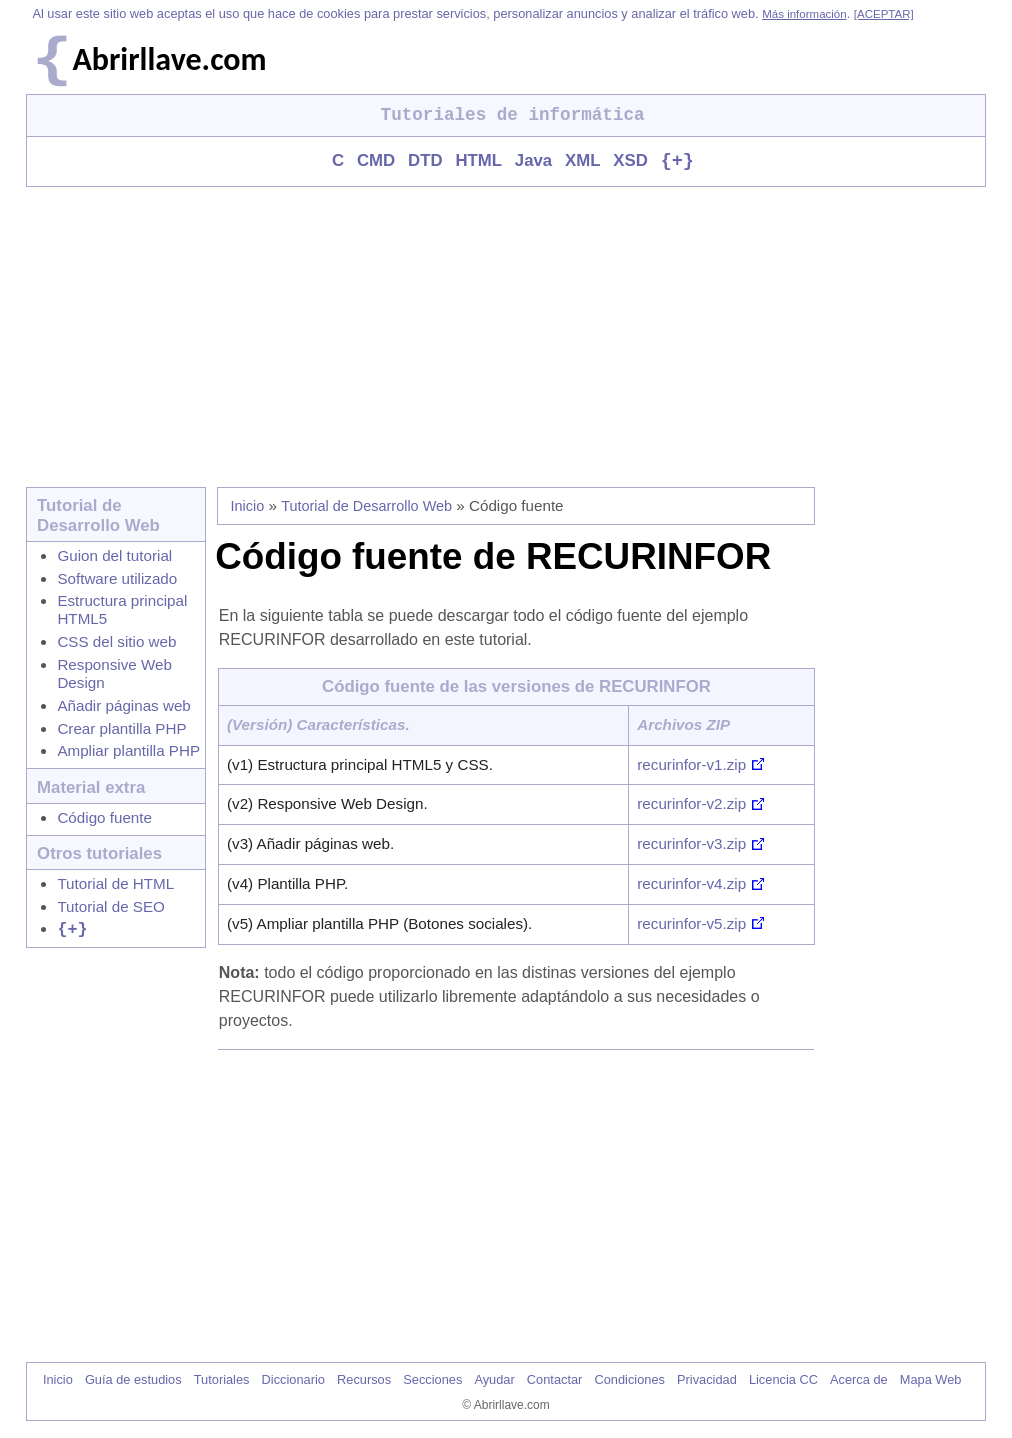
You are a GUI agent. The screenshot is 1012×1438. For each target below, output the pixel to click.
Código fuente (104, 818)
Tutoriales (222, 1380)
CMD (376, 162)
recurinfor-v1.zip (691, 765)
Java (533, 162)
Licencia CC (783, 1380)
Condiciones (629, 1380)
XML (582, 162)
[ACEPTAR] (884, 14)
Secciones (432, 1380)
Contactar (554, 1380)
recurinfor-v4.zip (691, 884)
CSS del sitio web (116, 642)
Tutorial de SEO (110, 907)
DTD (425, 162)
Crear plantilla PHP (121, 729)
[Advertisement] (506, 338)
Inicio (248, 507)
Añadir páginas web (123, 706)
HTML (478, 162)
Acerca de (859, 1380)
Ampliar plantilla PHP (128, 751)
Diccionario (293, 1380)
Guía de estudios (133, 1380)
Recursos (364, 1380)
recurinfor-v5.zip (691, 924)
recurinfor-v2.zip (691, 804)
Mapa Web (931, 1380)
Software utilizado (117, 579)
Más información (804, 14)
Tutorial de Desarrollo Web (366, 507)
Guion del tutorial (114, 556)
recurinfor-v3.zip (691, 844)
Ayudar (494, 1380)
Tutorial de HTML (115, 884)
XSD (630, 162)
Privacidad (707, 1380)
